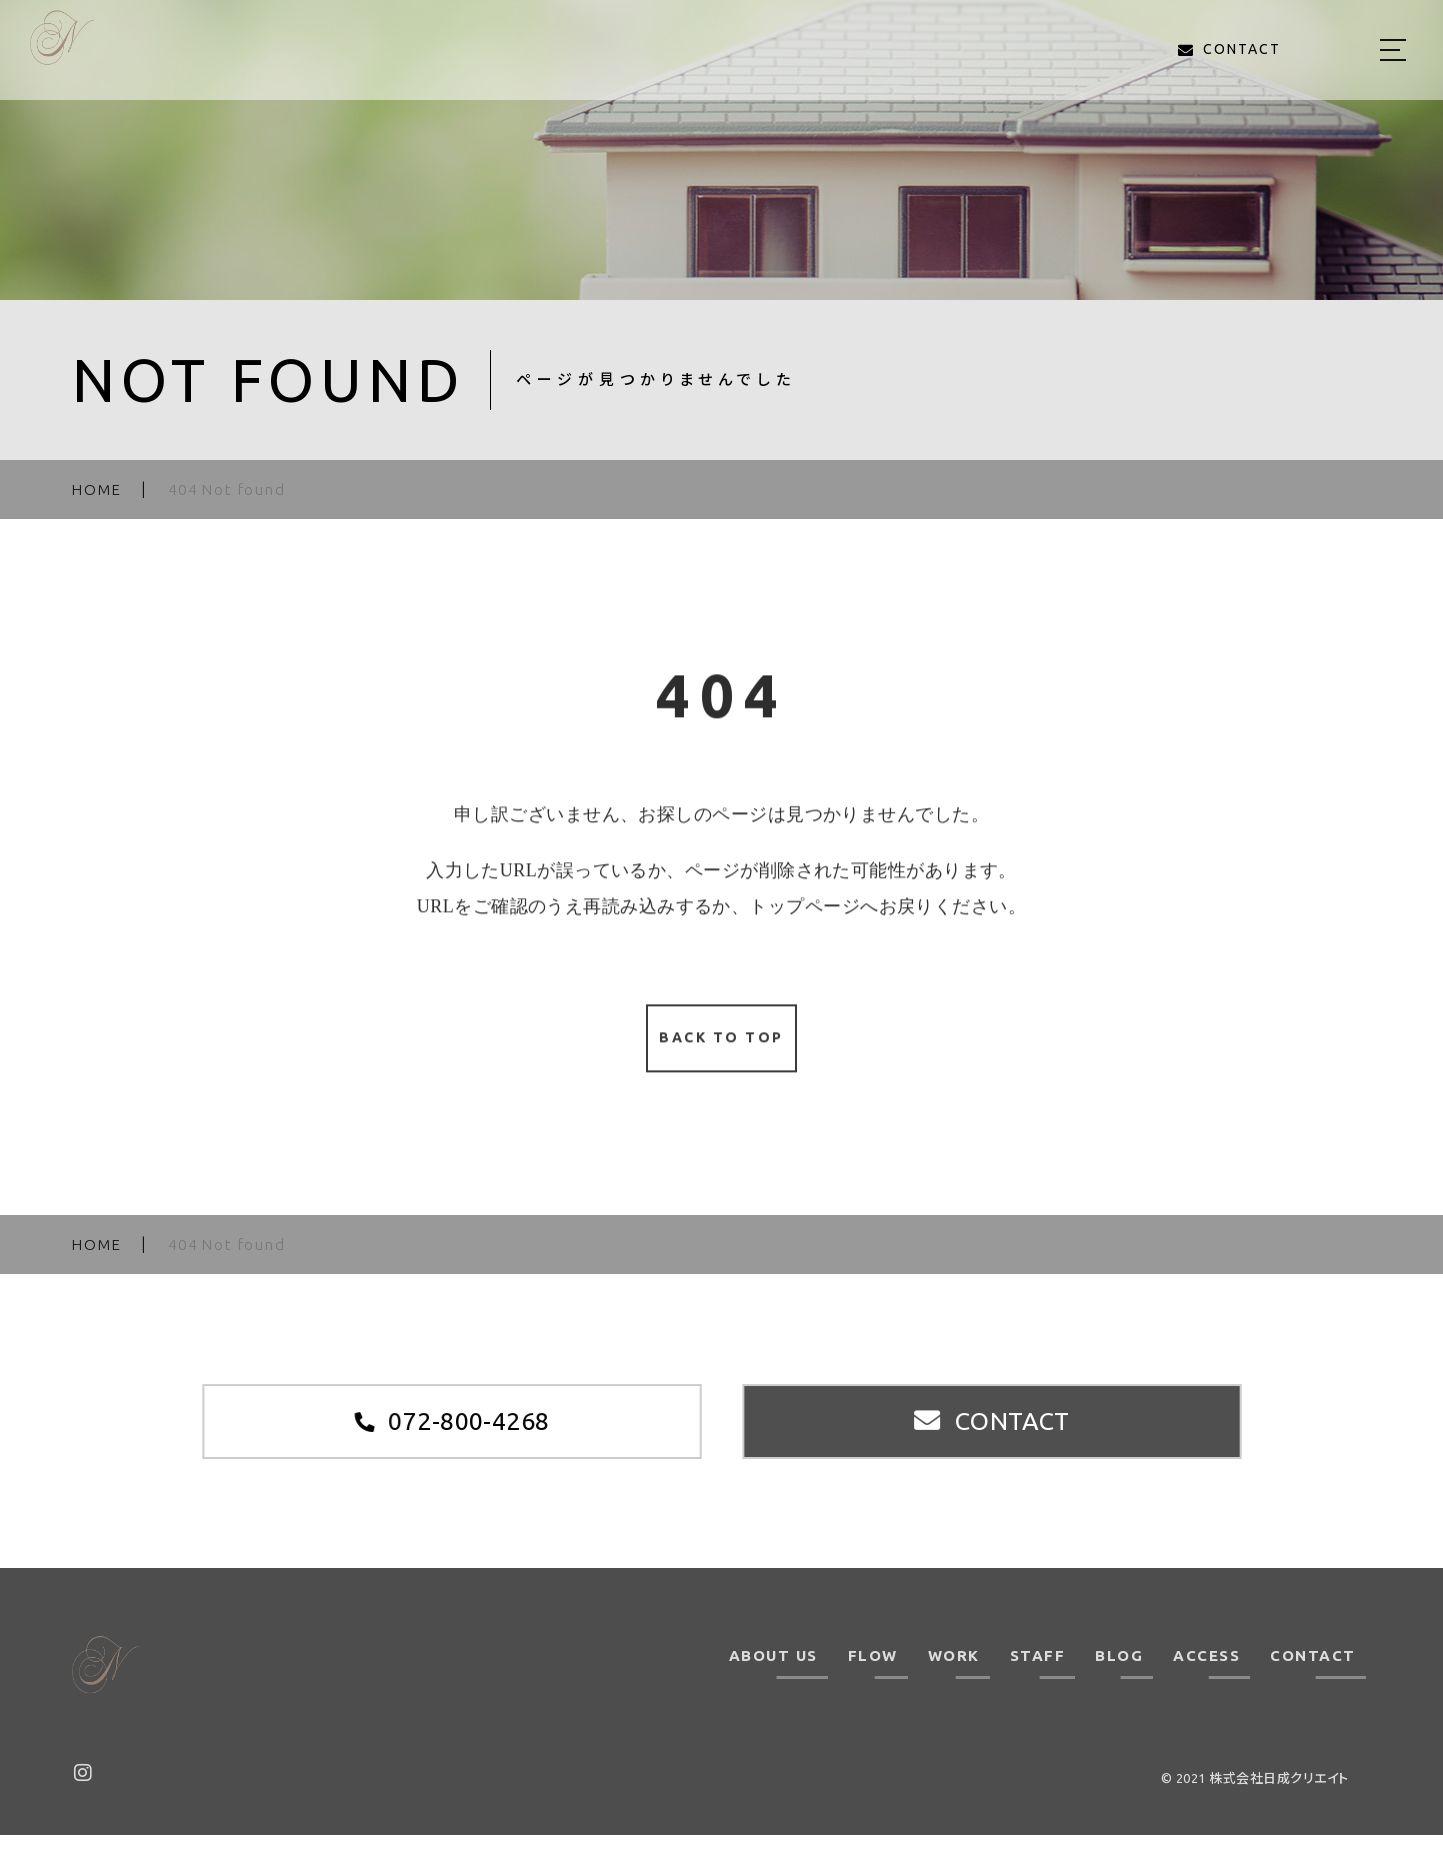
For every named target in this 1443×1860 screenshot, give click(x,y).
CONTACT (1313, 1681)
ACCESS (1206, 1681)
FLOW (873, 1681)
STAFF (1038, 1681)
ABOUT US (773, 1681)
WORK (954, 1681)
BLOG (1119, 1681)
